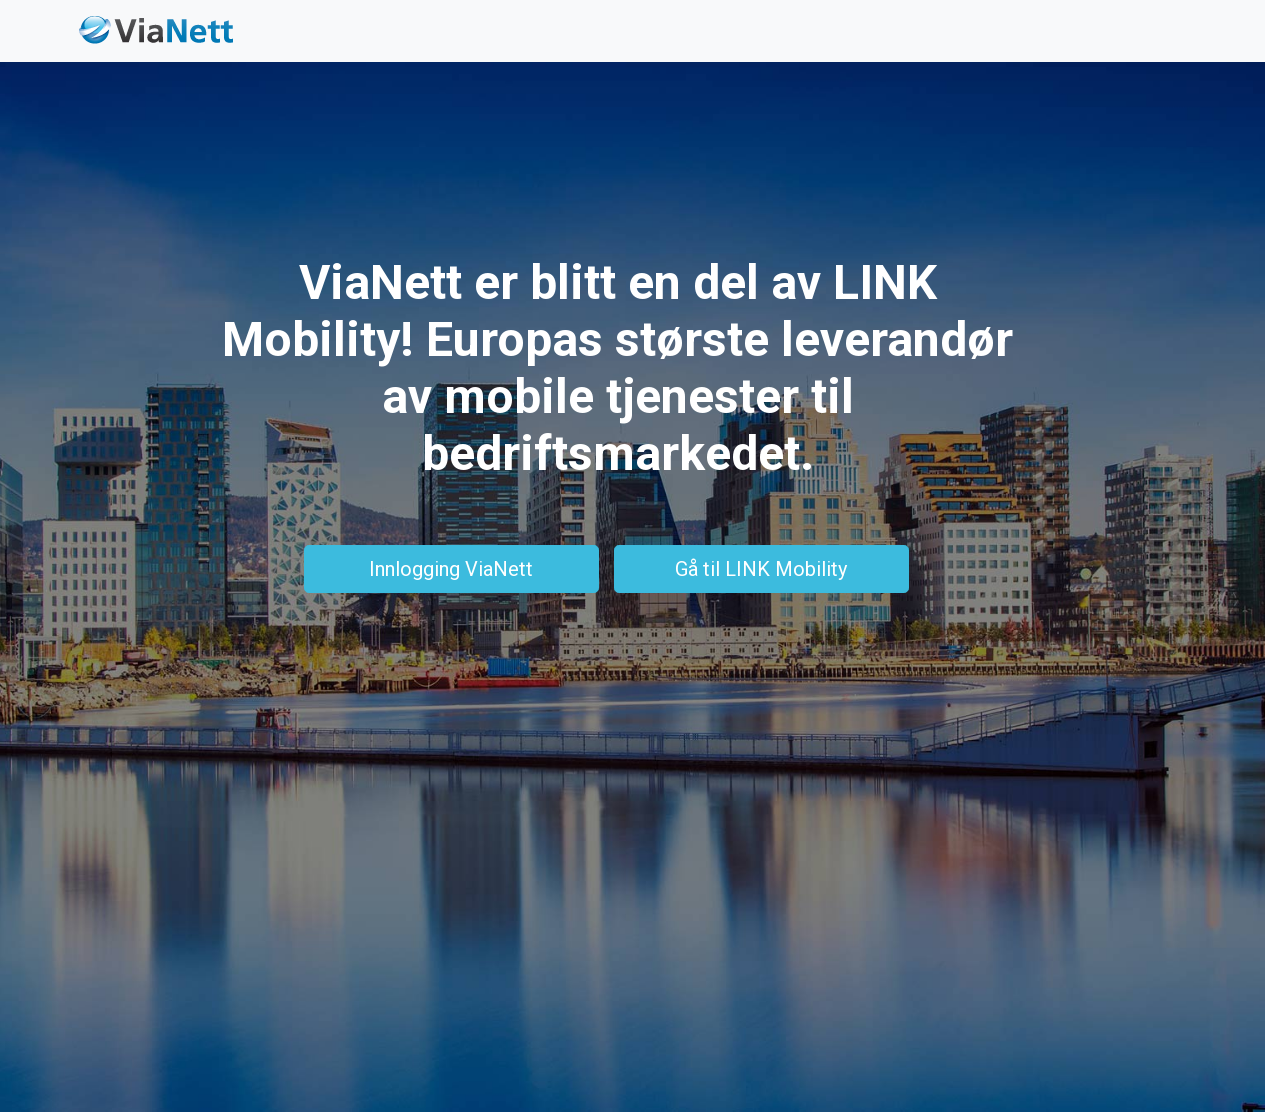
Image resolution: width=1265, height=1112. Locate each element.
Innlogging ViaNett (451, 569)
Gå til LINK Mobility (761, 569)
